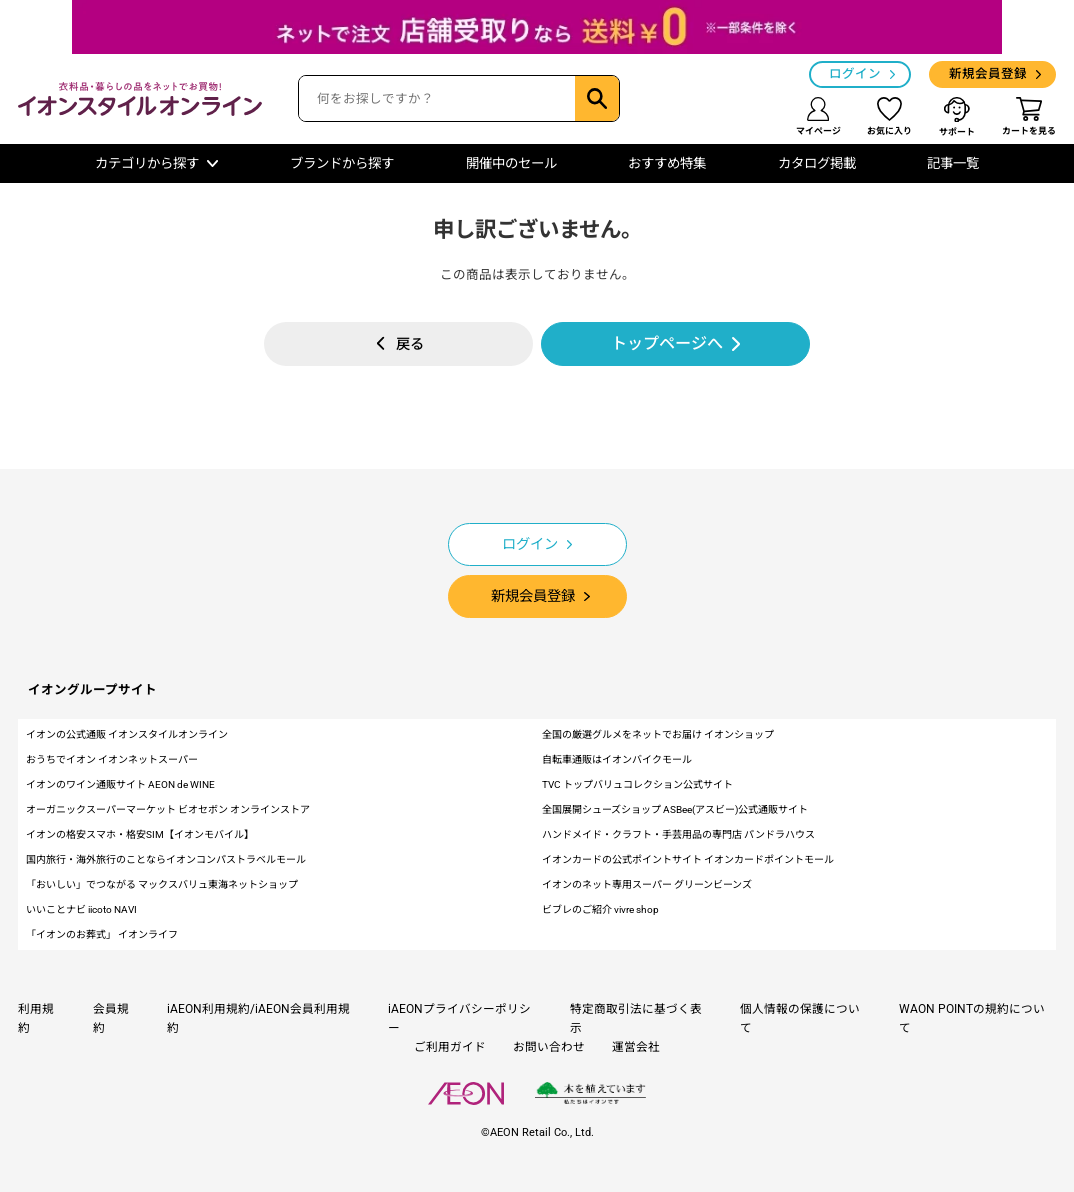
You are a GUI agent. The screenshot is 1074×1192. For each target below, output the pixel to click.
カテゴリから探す (147, 163)
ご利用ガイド (450, 1047)
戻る (410, 344)
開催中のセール (511, 163)
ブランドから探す (342, 163)
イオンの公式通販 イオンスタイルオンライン (127, 734)
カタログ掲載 (817, 163)
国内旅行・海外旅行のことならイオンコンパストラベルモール (166, 859)
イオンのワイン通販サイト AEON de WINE (120, 784)
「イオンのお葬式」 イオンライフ (102, 934)
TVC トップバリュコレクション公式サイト (637, 784)
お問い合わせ (549, 1047)
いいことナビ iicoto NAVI (81, 909)
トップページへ (667, 343)
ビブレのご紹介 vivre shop (600, 909)
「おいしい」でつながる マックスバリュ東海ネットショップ (162, 884)
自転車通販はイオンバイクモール (617, 759)
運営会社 (636, 1047)
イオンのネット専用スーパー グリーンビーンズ (647, 884)
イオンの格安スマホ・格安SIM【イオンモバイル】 (140, 834)
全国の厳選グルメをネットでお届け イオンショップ (658, 734)
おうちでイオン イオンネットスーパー (112, 759)
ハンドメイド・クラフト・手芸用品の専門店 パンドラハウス (678, 834)
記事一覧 (953, 163)
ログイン (855, 73)
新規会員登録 (988, 73)
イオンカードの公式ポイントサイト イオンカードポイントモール (688, 859)
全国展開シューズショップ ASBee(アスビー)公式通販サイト (675, 809)
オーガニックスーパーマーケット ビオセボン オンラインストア (168, 809)
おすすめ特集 (667, 163)
